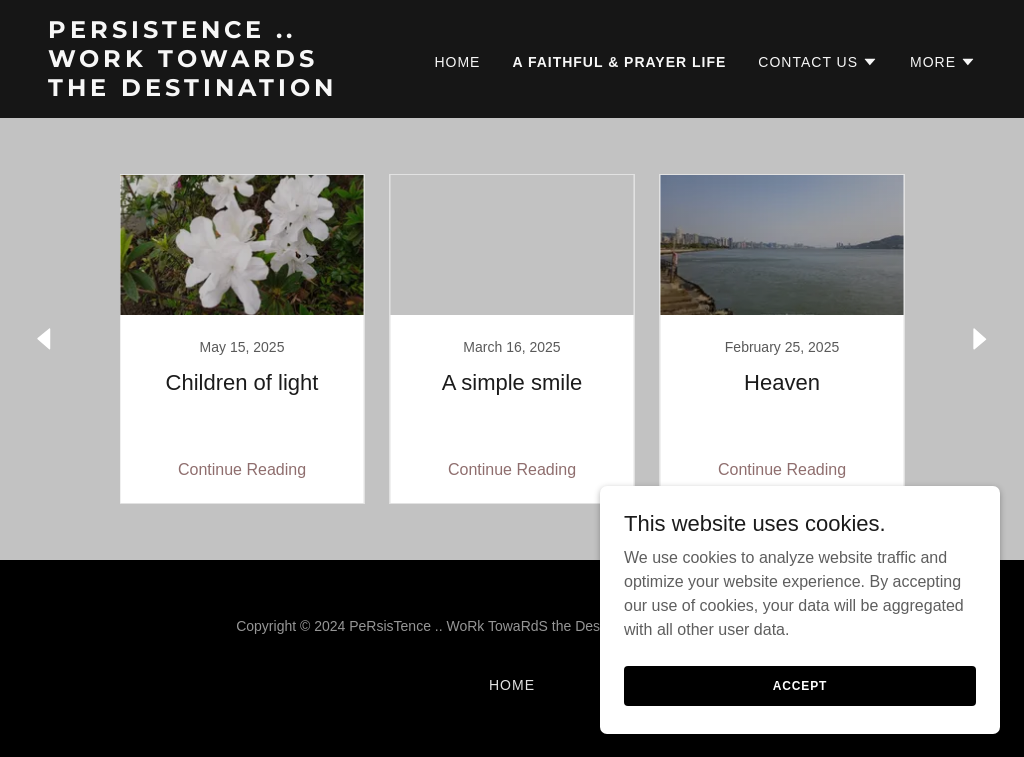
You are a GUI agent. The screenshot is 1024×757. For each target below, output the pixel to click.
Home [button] (512, 685)
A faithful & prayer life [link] (619, 62)
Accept (800, 685)
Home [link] (457, 62)
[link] (210, 90)
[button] (818, 62)
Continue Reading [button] (242, 469)
